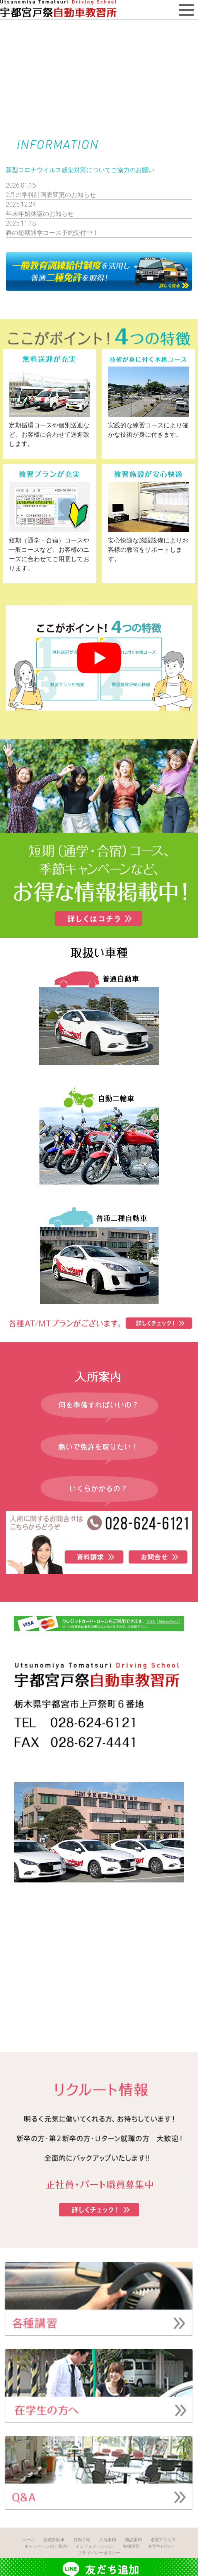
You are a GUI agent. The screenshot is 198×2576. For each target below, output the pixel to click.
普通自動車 (54, 2539)
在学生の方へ (161, 2546)
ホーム (28, 2539)
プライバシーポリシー (99, 2552)
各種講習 (131, 2546)
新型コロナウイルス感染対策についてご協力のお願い (80, 170)
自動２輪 (81, 2539)
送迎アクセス (163, 2539)
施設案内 (133, 2539)
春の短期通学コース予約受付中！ (52, 232)
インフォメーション (94, 2546)
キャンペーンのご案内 (45, 2546)
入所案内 (107, 2539)
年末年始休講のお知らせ (40, 213)
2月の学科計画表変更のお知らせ (51, 194)
